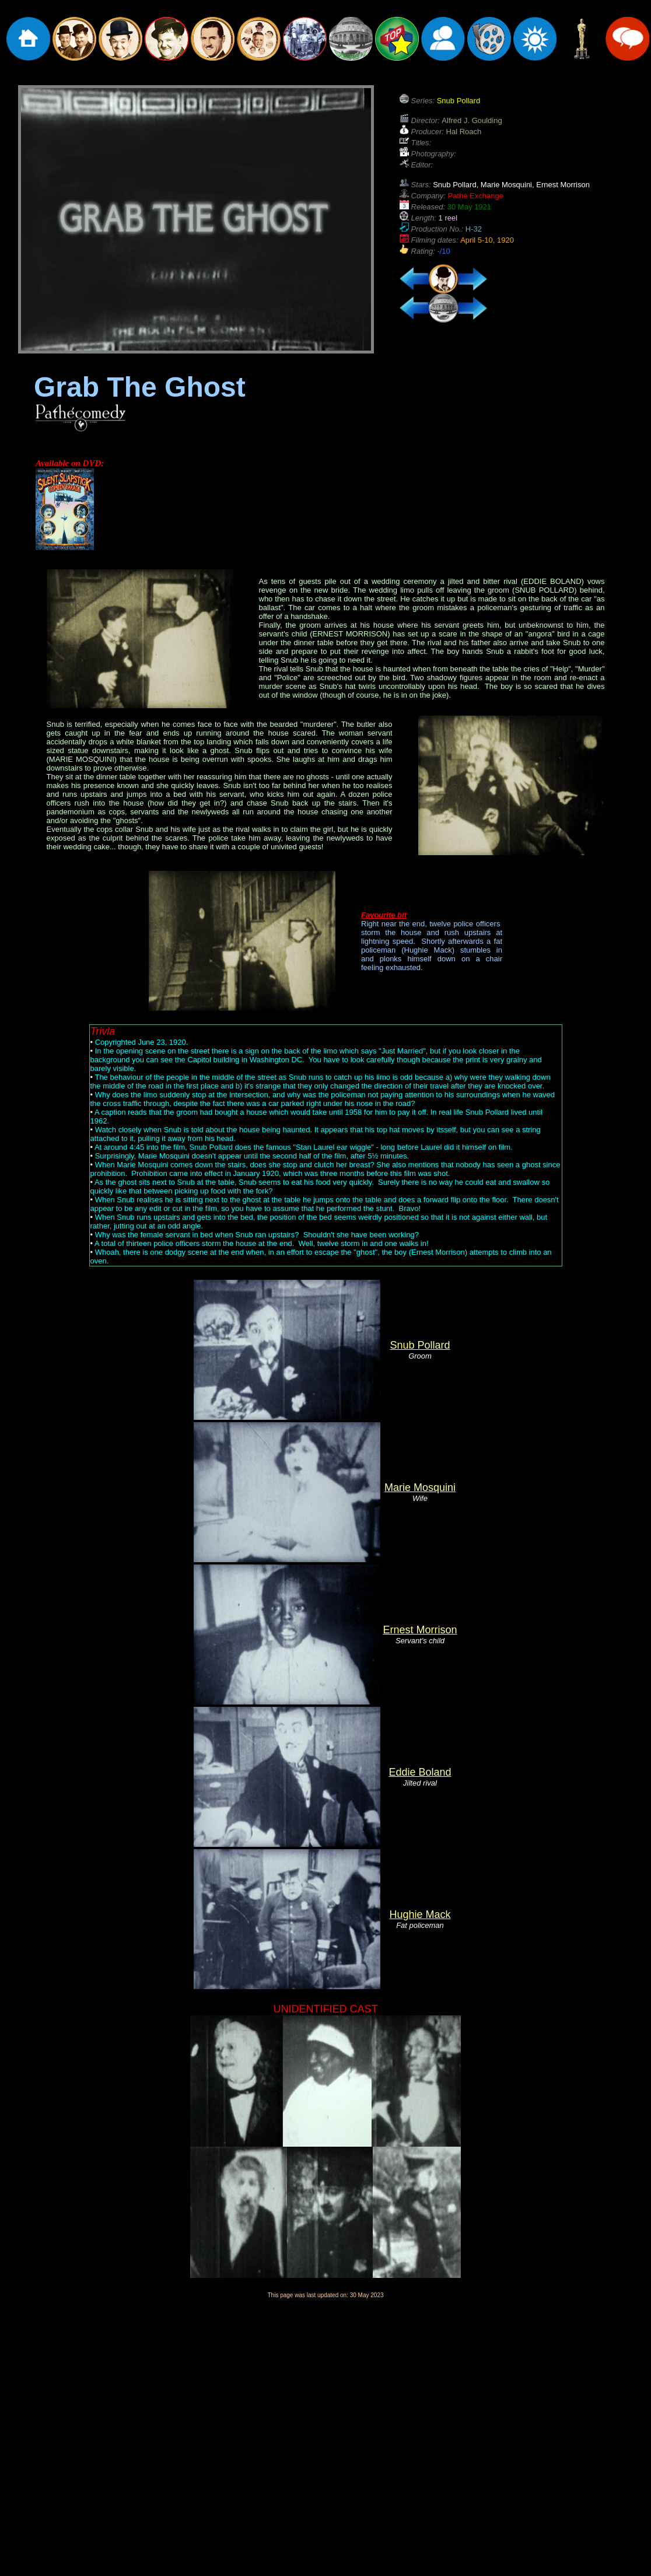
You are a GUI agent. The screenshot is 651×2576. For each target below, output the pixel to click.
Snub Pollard (420, 1345)
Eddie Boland (419, 1772)
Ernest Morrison (420, 1630)
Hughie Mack (419, 1914)
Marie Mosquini (420, 1487)
